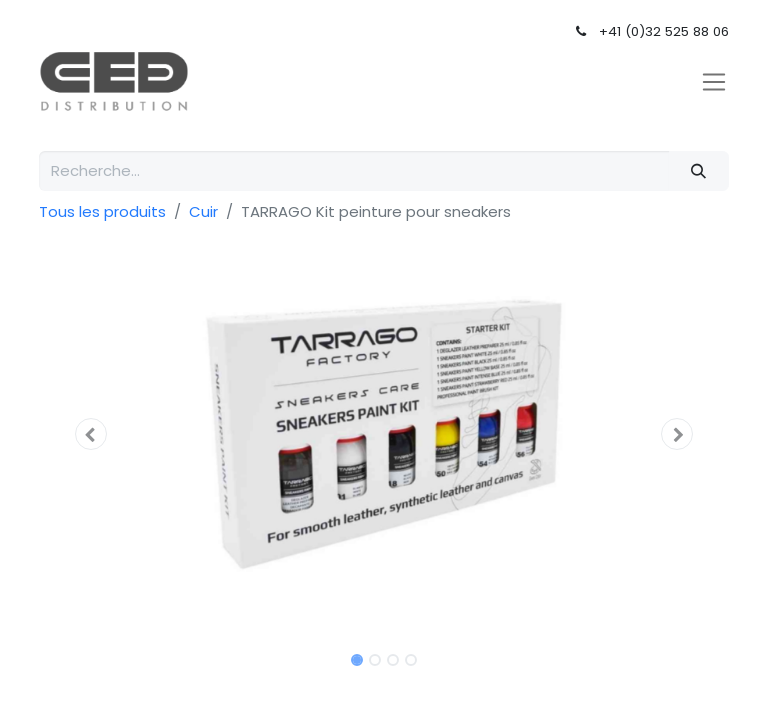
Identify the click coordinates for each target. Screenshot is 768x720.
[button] (91, 434)
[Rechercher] (699, 171)
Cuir (203, 211)
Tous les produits (102, 211)
